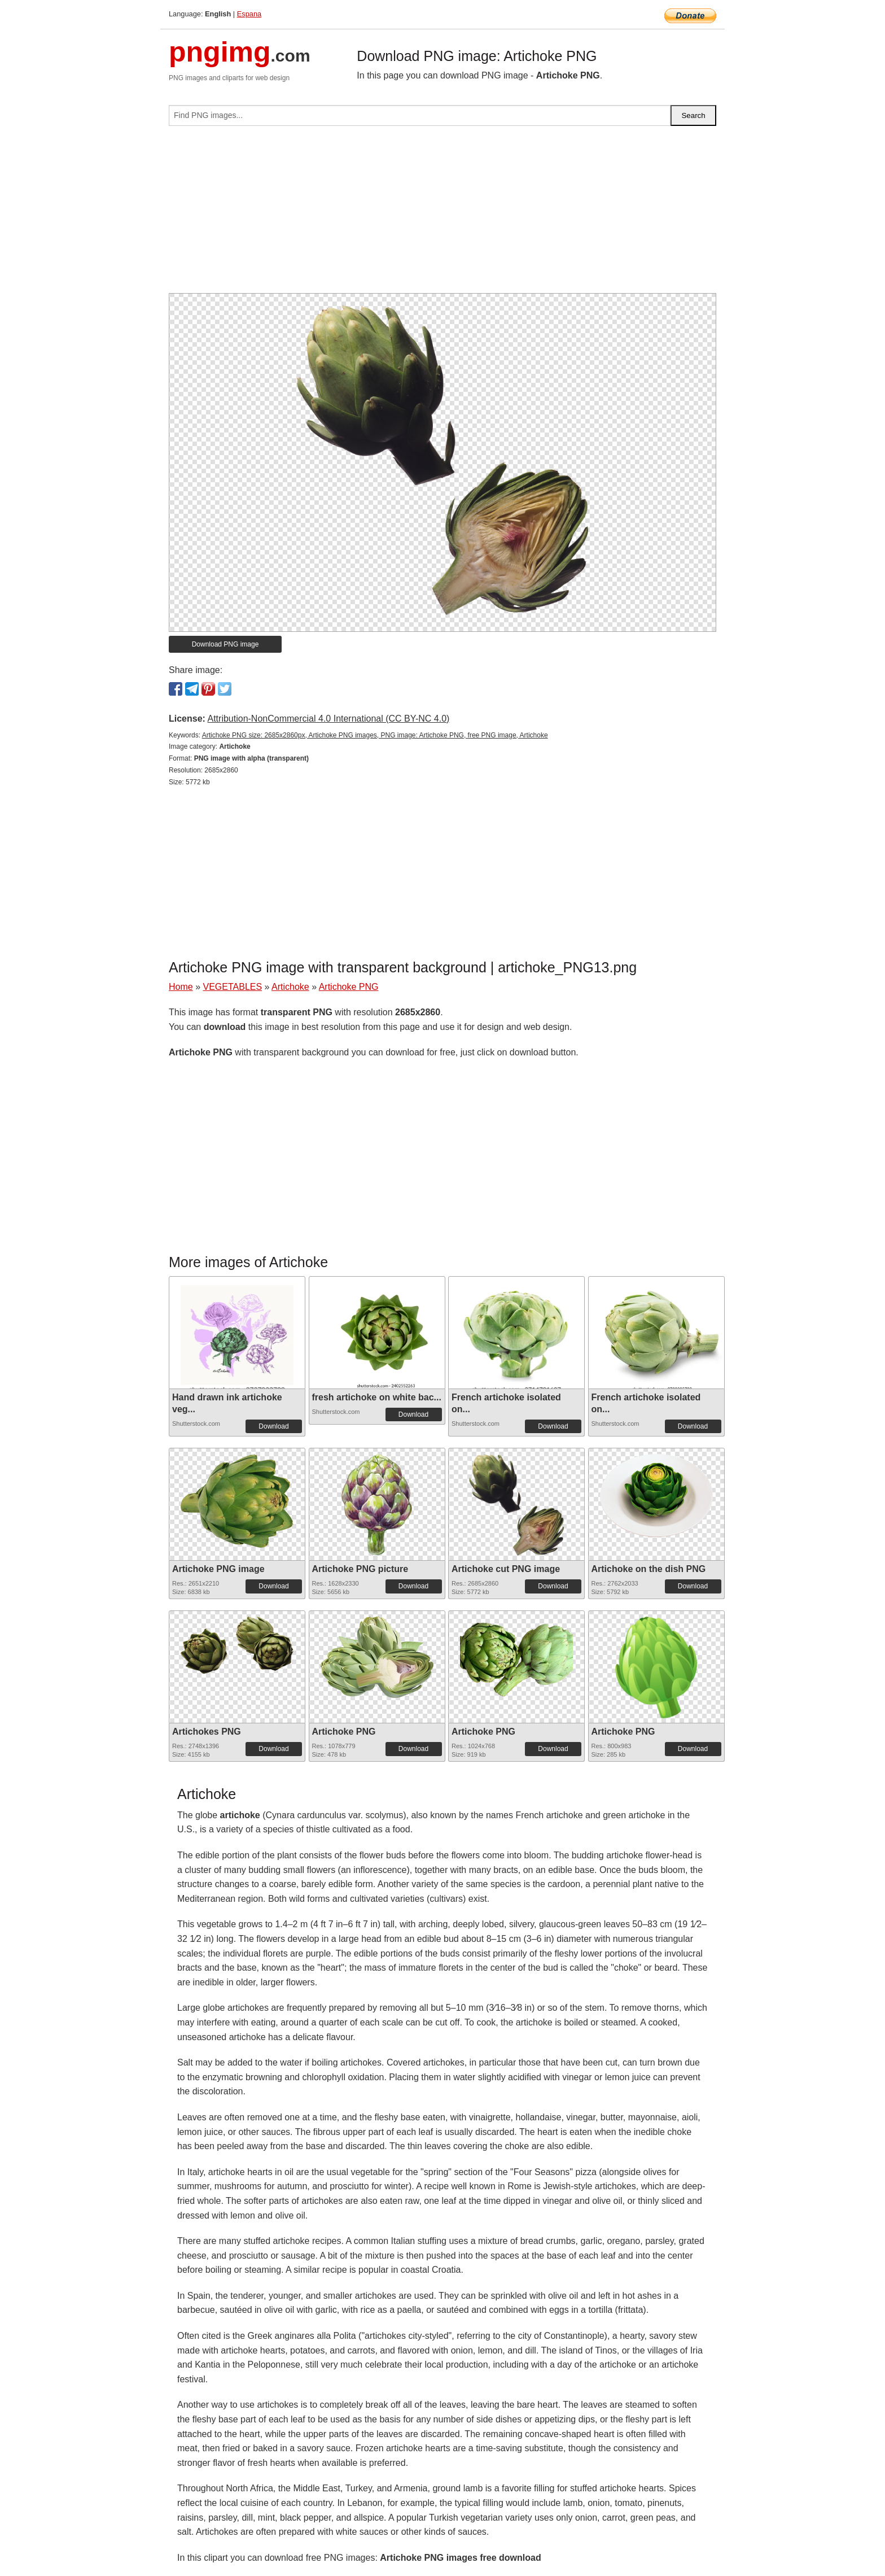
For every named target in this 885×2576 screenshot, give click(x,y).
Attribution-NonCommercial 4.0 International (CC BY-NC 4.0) (328, 718)
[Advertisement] (442, 214)
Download (273, 1426)
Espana (249, 14)
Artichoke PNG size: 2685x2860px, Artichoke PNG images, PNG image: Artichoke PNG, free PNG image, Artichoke (375, 735)
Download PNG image (225, 644)
